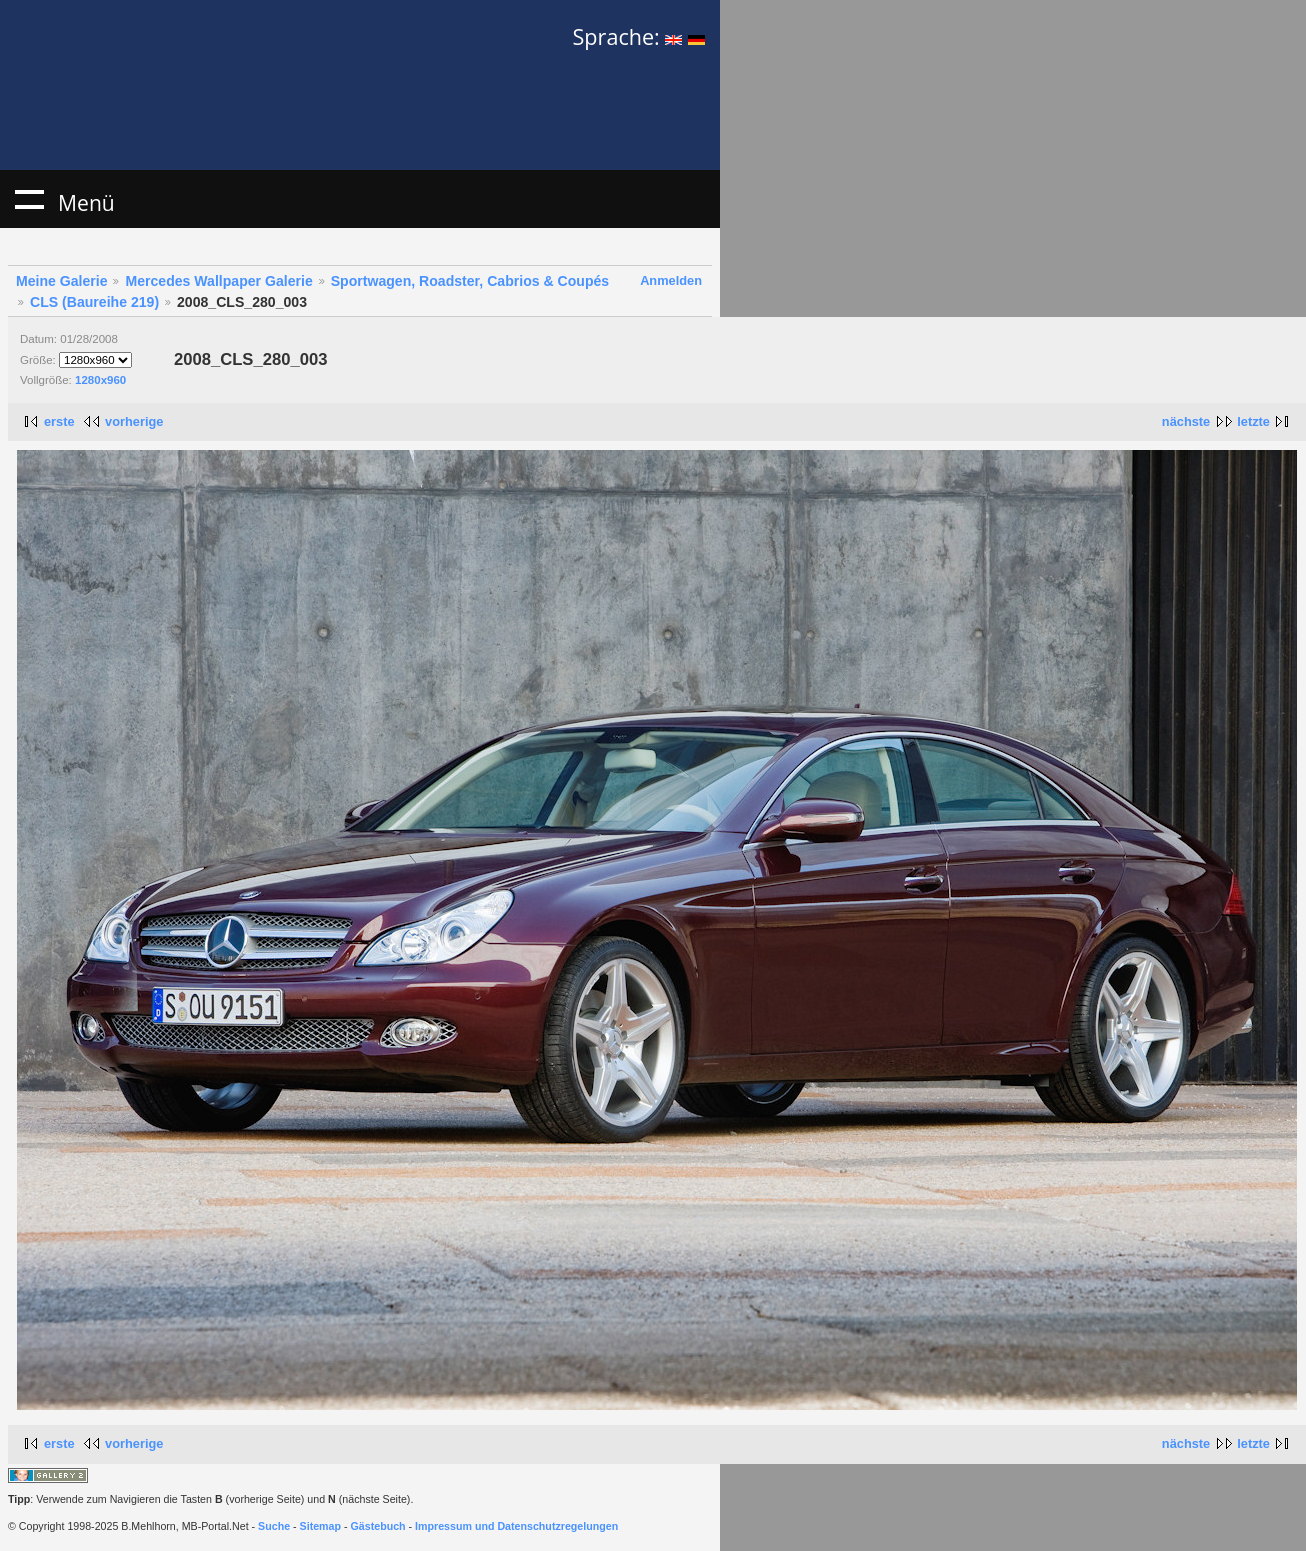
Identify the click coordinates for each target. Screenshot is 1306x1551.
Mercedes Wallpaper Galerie (218, 281)
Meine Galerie (62, 281)
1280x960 (100, 380)
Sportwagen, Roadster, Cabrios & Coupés (470, 281)
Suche (274, 1526)
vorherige (134, 421)
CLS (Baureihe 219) (94, 302)
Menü (29, 199)
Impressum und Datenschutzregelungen (516, 1526)
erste (59, 421)
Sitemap (320, 1526)
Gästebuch (378, 1526)
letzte (1253, 421)
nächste (1186, 421)
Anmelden (671, 280)
